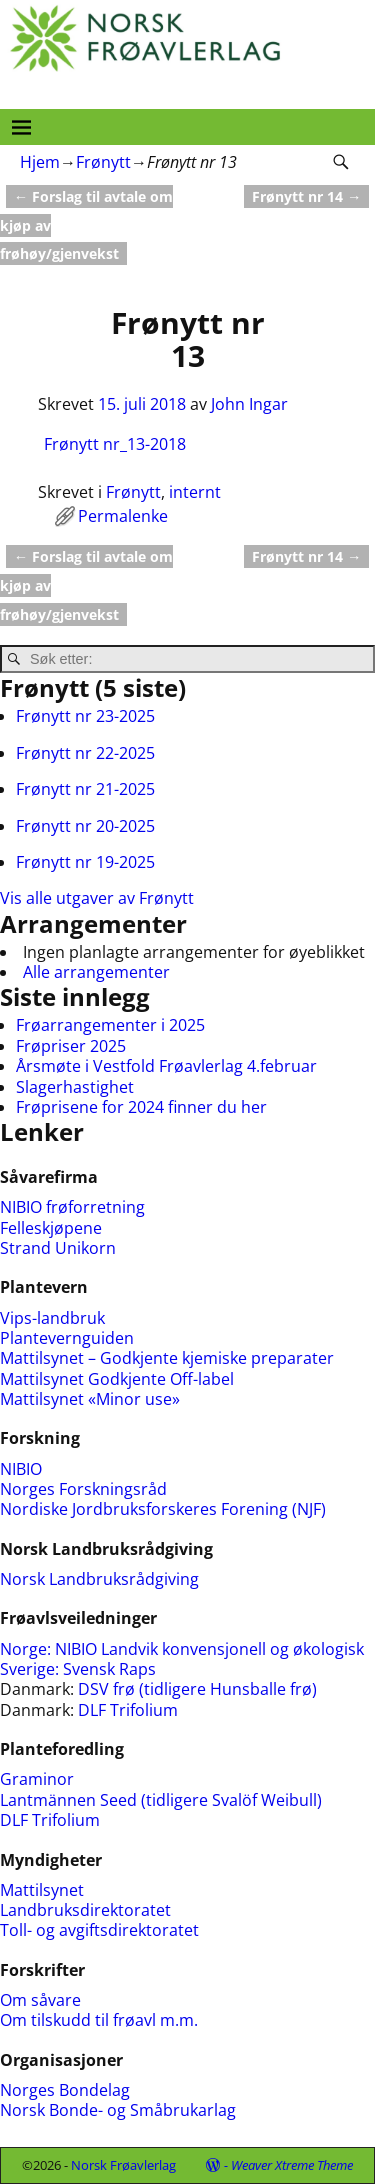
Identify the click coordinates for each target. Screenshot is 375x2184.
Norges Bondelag (65, 2090)
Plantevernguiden (67, 1338)
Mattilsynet (42, 1890)
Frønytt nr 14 (306, 196)
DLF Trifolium (130, 1710)
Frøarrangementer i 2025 (110, 1025)
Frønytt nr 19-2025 (85, 862)
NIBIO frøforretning (72, 1207)
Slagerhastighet (75, 1087)
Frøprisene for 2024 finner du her (141, 1107)
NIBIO (21, 1469)
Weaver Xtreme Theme (292, 2165)
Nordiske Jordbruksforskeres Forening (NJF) (163, 1509)
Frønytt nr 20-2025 (85, 826)
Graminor (37, 1779)
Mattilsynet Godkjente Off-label (117, 1379)
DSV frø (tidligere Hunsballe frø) (197, 1689)
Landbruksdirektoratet (85, 1910)
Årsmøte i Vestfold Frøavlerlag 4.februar (166, 1066)
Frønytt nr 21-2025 (85, 789)
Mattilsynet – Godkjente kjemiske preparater (167, 1358)
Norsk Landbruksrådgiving (99, 1579)
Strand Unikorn (58, 1248)
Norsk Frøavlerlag (123, 2165)
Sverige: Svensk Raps (78, 1669)
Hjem (40, 162)
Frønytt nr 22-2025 (85, 753)
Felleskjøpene (51, 1228)
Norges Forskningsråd (83, 1489)
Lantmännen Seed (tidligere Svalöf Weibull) (161, 1800)
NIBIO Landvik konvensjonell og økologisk (209, 1649)
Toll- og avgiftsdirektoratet (99, 1930)
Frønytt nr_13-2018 (115, 444)
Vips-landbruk (52, 1318)
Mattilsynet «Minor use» (90, 1399)
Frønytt (103, 162)
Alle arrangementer (96, 972)
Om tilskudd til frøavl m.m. (99, 2020)
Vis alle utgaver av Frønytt (97, 898)
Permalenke (123, 516)
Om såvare (40, 2000)
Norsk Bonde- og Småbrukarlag (118, 2110)
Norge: (27, 1649)
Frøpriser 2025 (71, 1046)
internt (195, 492)
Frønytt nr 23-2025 (85, 716)
